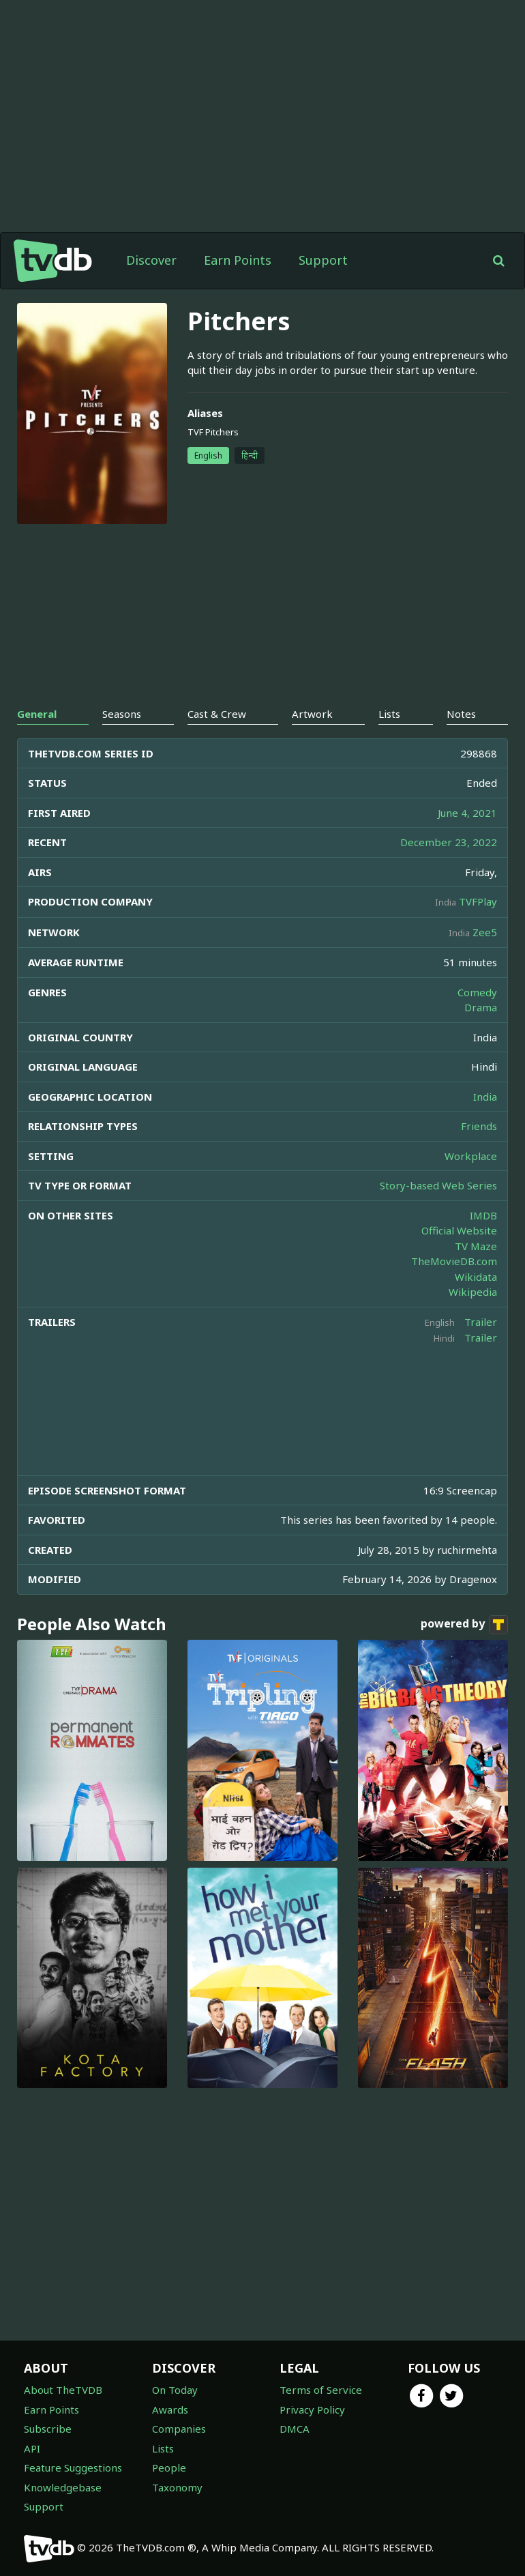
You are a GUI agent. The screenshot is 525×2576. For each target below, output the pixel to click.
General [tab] (37, 714)
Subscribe (48, 2428)
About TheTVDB (63, 2390)
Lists (163, 2448)
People (169, 2467)
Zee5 (484, 932)
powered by (464, 1624)
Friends (479, 1126)
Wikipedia (473, 1292)
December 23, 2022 (448, 842)
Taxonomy (177, 2487)
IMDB (483, 1215)
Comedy (477, 992)
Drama (480, 1007)
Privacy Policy (312, 2409)
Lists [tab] (389, 714)
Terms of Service (321, 2390)
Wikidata (476, 1277)
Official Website (459, 1230)
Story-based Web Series (438, 1185)
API (32, 2448)
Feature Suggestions (73, 2467)
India (485, 1096)
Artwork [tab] (312, 714)
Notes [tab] (461, 714)
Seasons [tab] (121, 714)
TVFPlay (478, 901)
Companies (179, 2428)
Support (323, 260)
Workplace (471, 1156)
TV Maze (476, 1246)
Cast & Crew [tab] (217, 714)
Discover (151, 260)
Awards (170, 2409)
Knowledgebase (63, 2487)
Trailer (480, 1322)
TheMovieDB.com (454, 1261)
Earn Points (237, 260)
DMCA (295, 2428)
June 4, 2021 (467, 813)
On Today (175, 2390)
